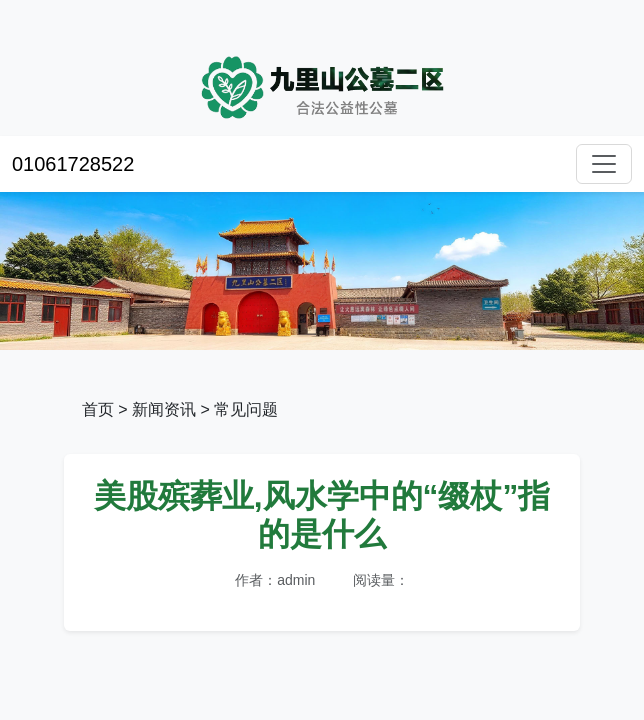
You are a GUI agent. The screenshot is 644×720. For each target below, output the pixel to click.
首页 (98, 409)
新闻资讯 (164, 409)
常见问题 (246, 409)
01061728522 (73, 164)
